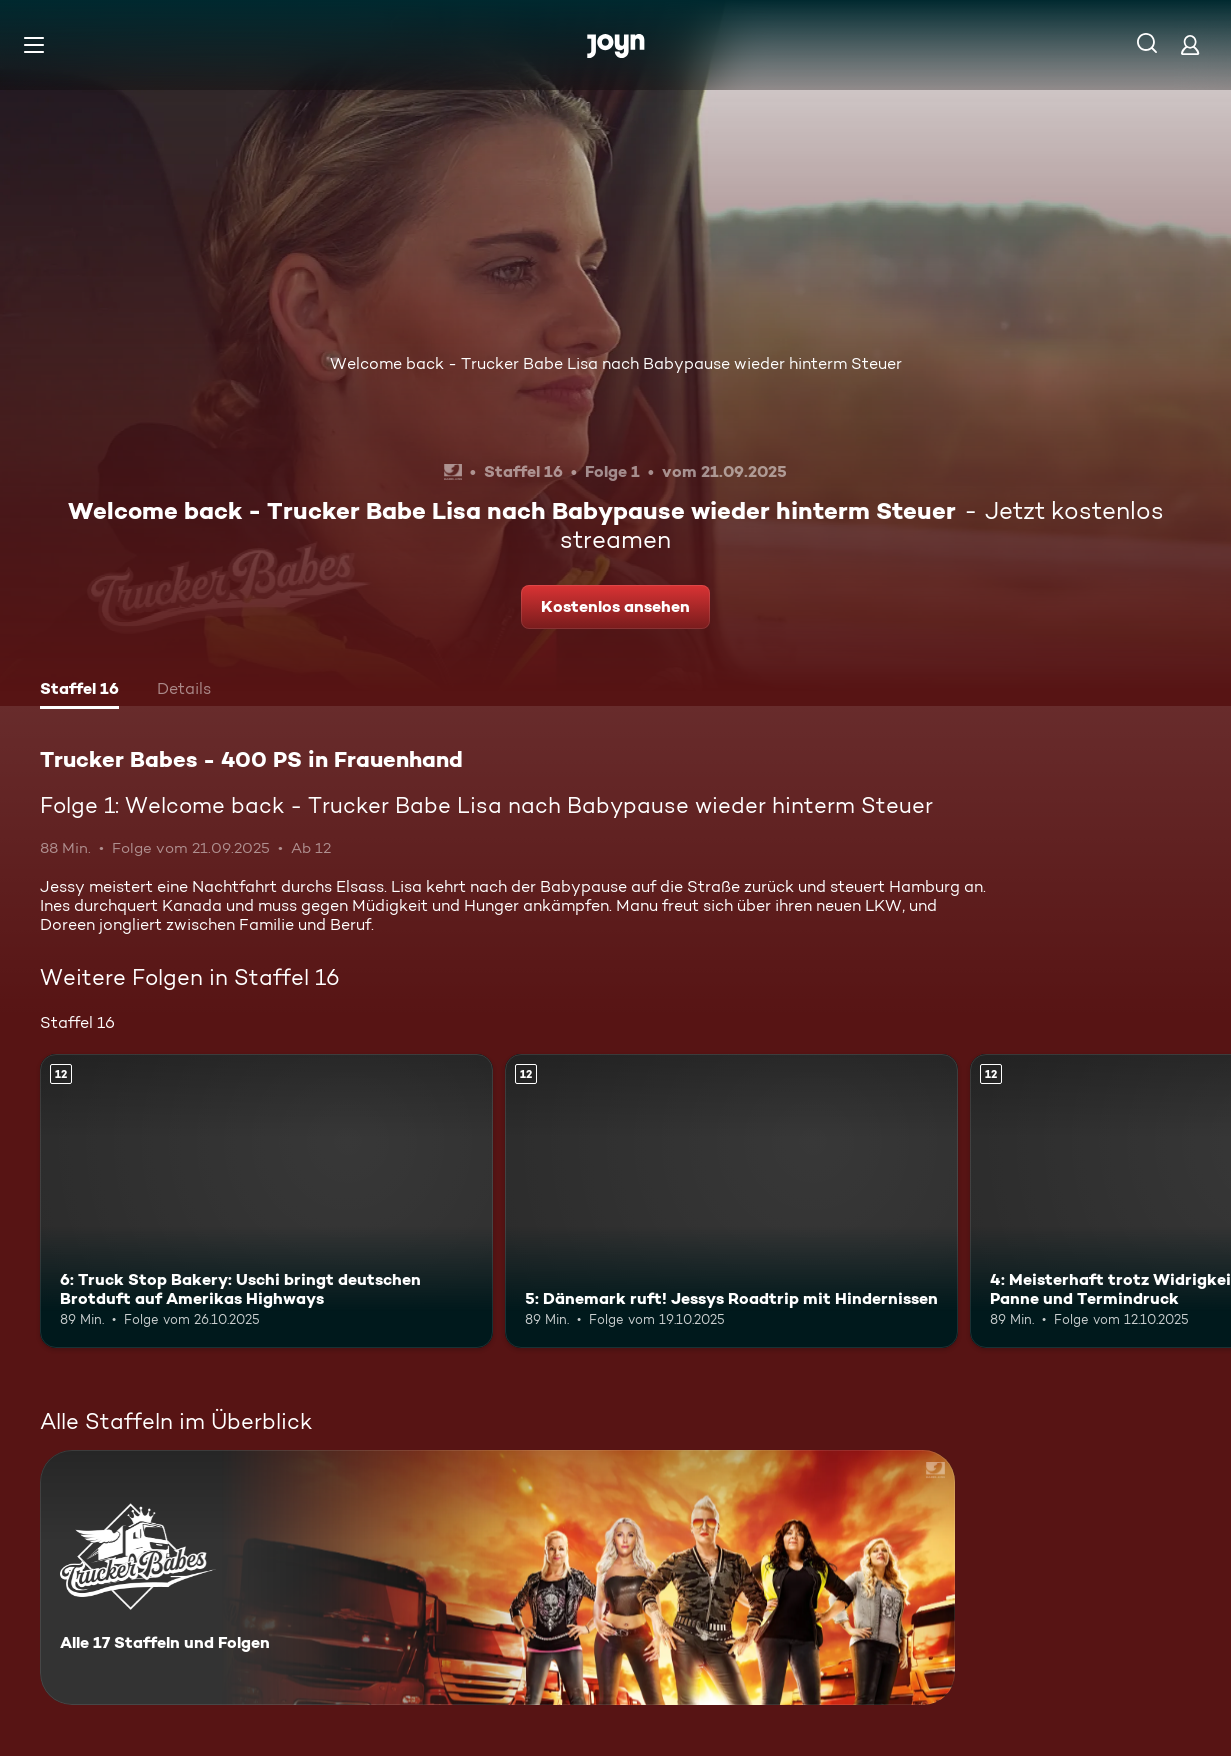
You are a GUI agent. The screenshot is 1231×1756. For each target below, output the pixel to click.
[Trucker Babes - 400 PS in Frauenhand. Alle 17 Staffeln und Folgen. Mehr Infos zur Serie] (497, 1577)
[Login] (1190, 44)
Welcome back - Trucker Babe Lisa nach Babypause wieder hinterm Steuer (616, 363)
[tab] (79, 691)
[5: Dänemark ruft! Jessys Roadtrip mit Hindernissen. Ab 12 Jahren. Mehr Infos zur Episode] (731, 1201)
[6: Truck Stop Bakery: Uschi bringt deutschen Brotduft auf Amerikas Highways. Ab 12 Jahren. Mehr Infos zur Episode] (266, 1201)
